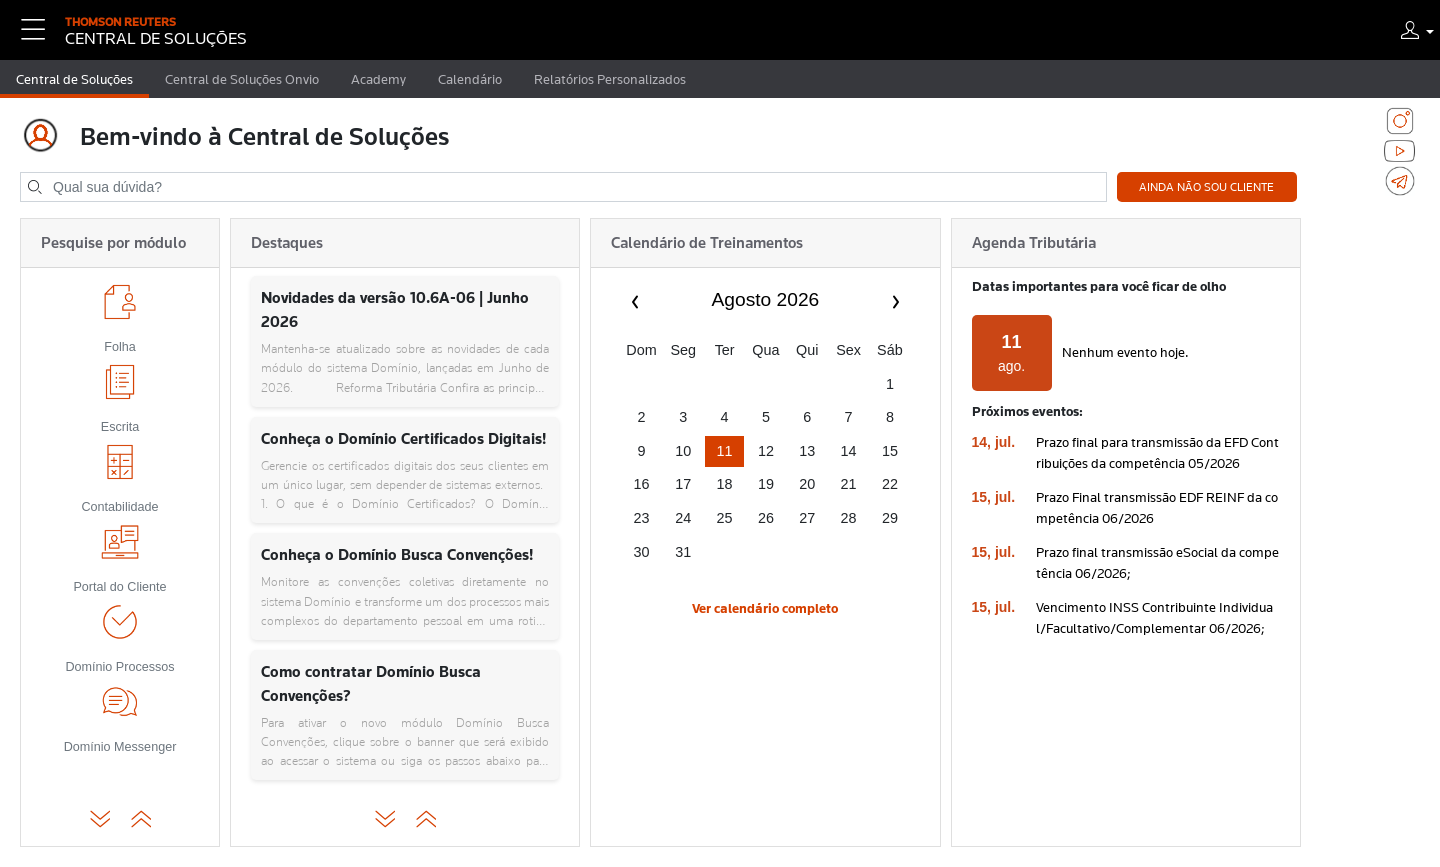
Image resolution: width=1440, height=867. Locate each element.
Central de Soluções (74, 79)
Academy (378, 79)
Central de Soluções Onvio (242, 79)
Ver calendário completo (765, 608)
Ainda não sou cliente (1206, 187)
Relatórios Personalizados (610, 79)
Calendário (470, 79)
